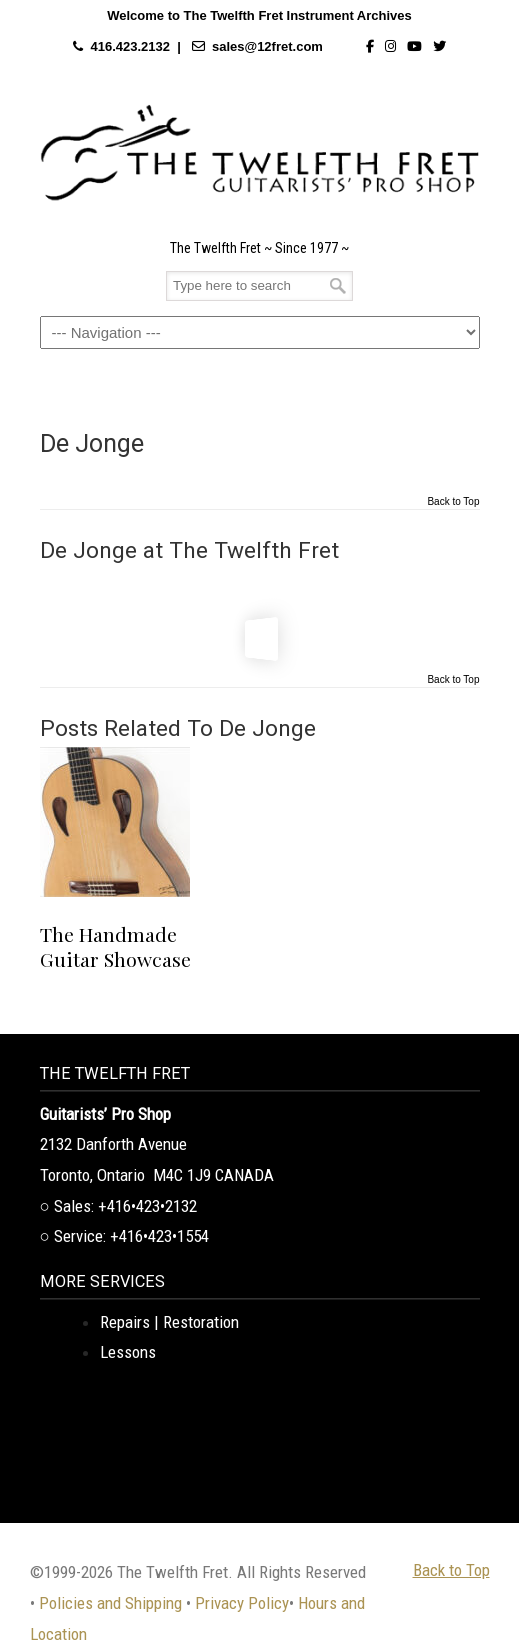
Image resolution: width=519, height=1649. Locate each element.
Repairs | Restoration (169, 1322)
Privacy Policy (242, 1603)
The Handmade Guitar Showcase (115, 946)
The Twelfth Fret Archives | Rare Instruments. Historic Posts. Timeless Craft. (260, 153)
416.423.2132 (130, 46)
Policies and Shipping (110, 1603)
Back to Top (453, 502)
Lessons (128, 1352)
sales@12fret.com (267, 46)
